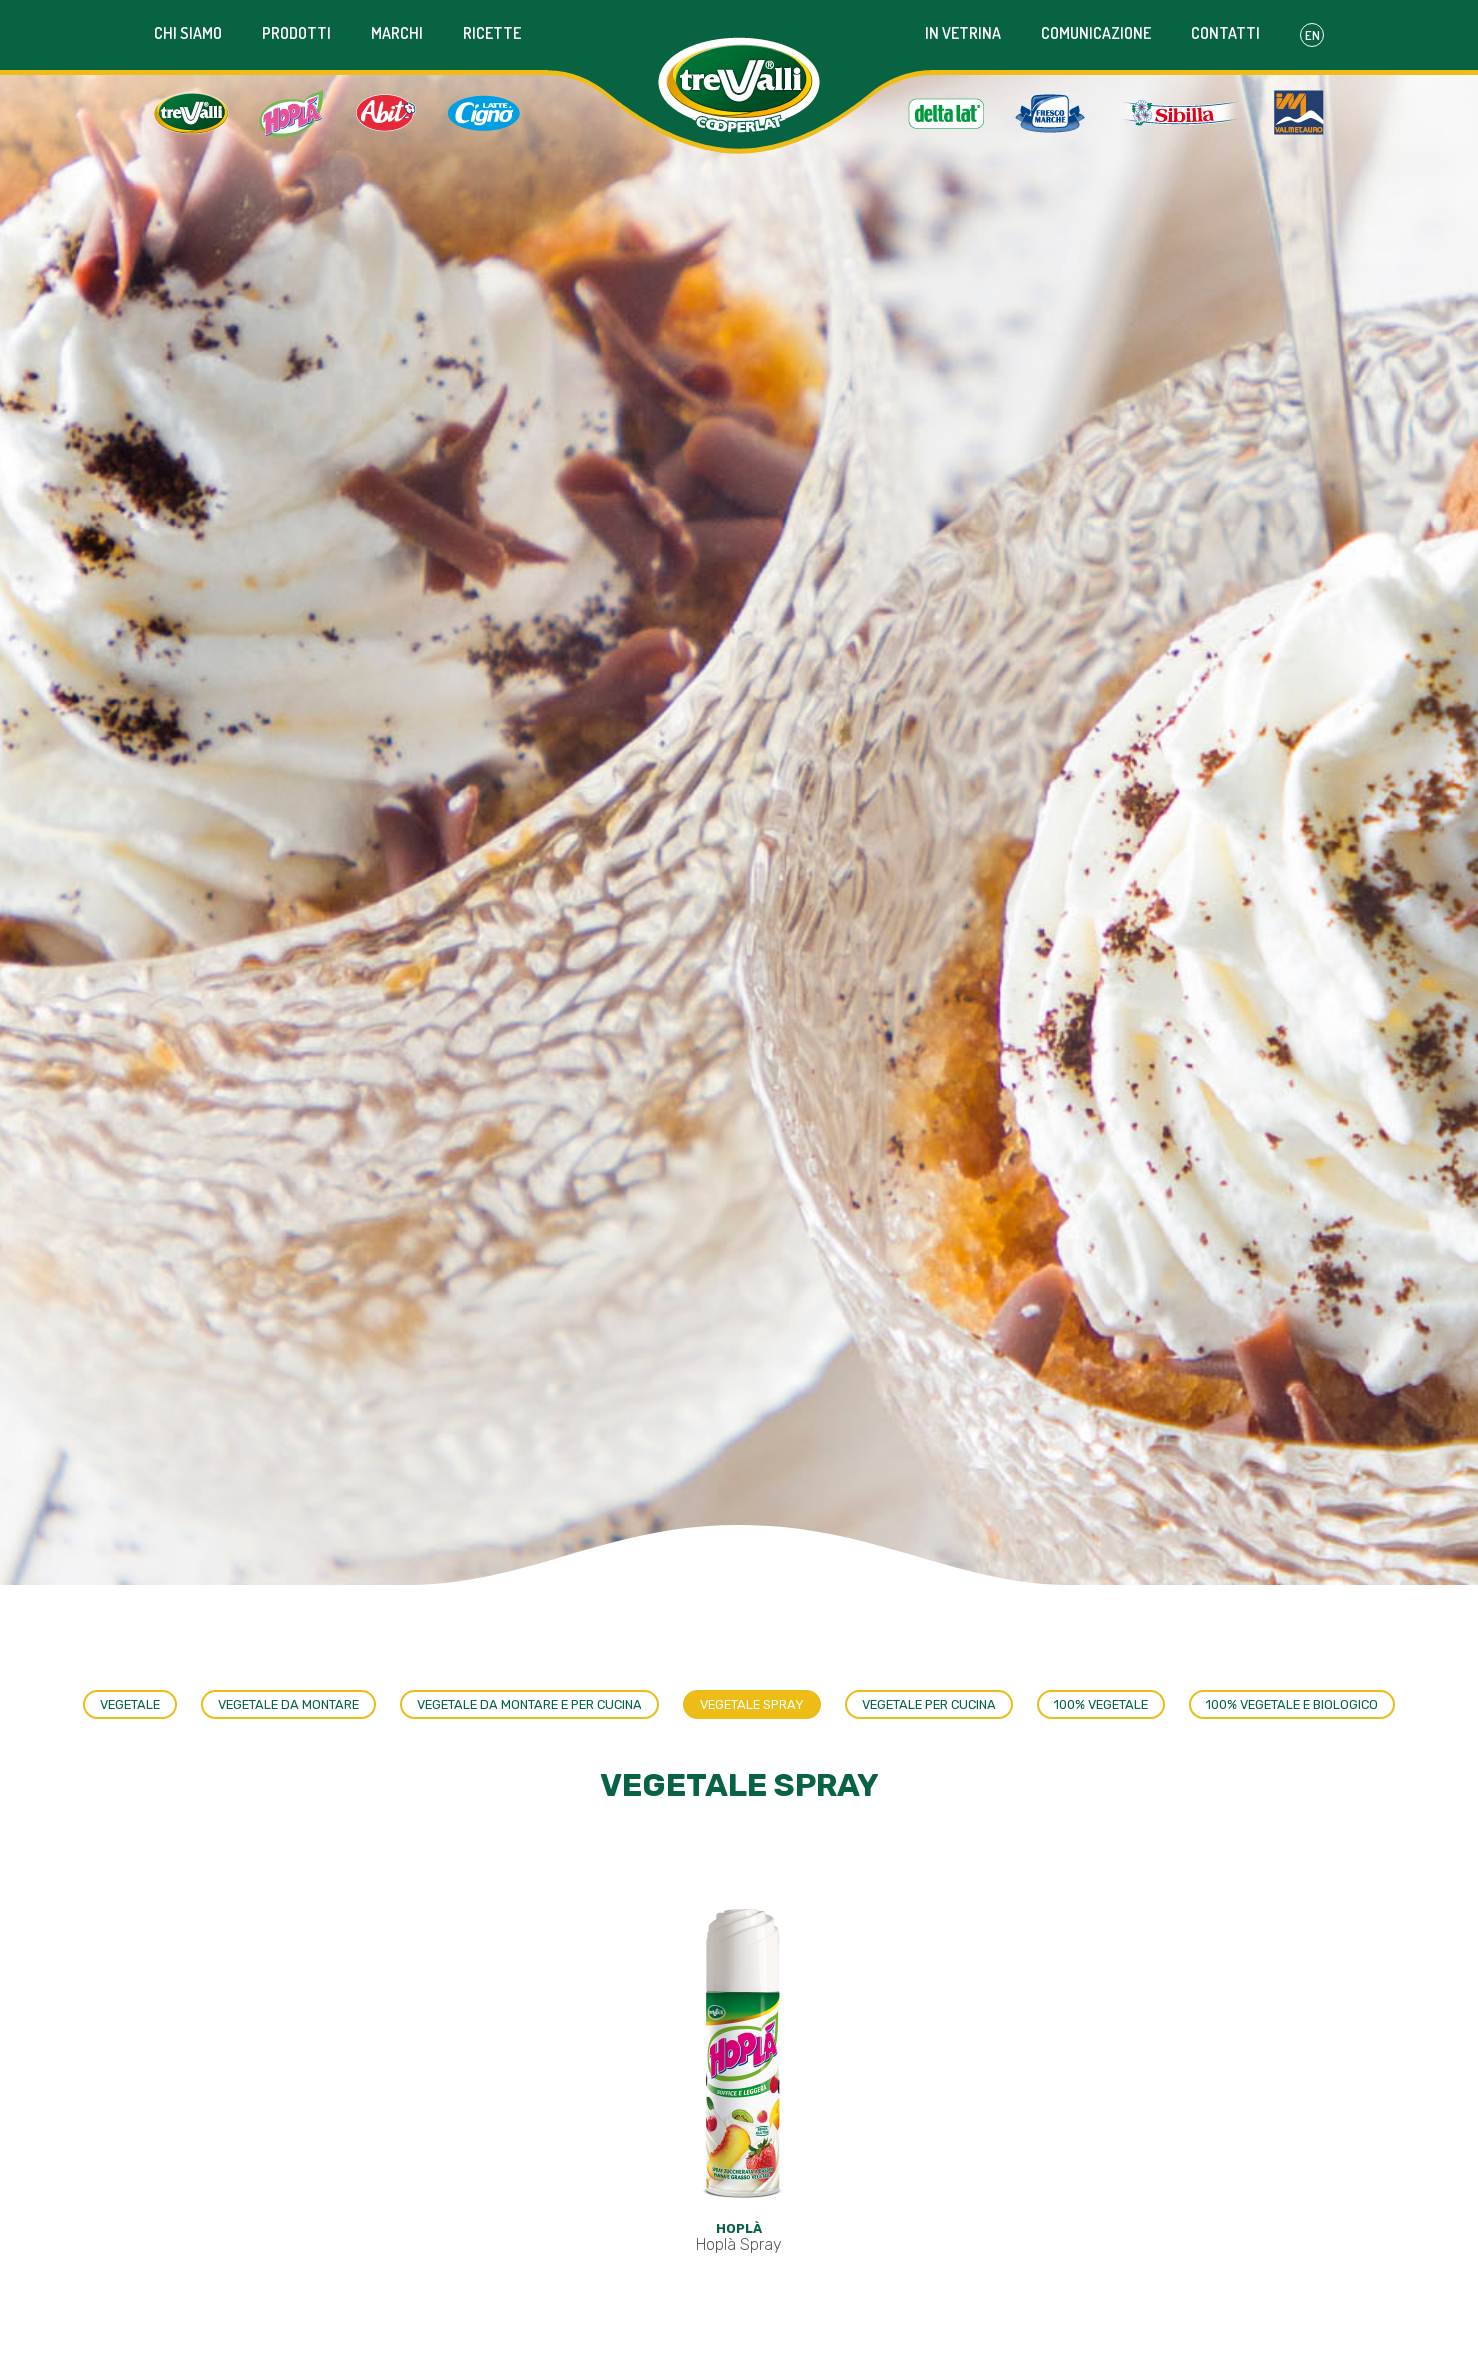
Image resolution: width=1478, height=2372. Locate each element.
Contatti (1225, 33)
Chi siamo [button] (188, 33)
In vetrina (963, 33)
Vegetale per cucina (929, 1704)
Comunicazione (1096, 33)
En (1312, 35)
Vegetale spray (752, 1704)
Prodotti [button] (296, 33)
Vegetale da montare (288, 1704)
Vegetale (130, 1704)
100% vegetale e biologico (1292, 1704)
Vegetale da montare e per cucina (529, 1704)
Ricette (492, 33)
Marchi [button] (397, 33)
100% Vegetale (1101, 1704)
